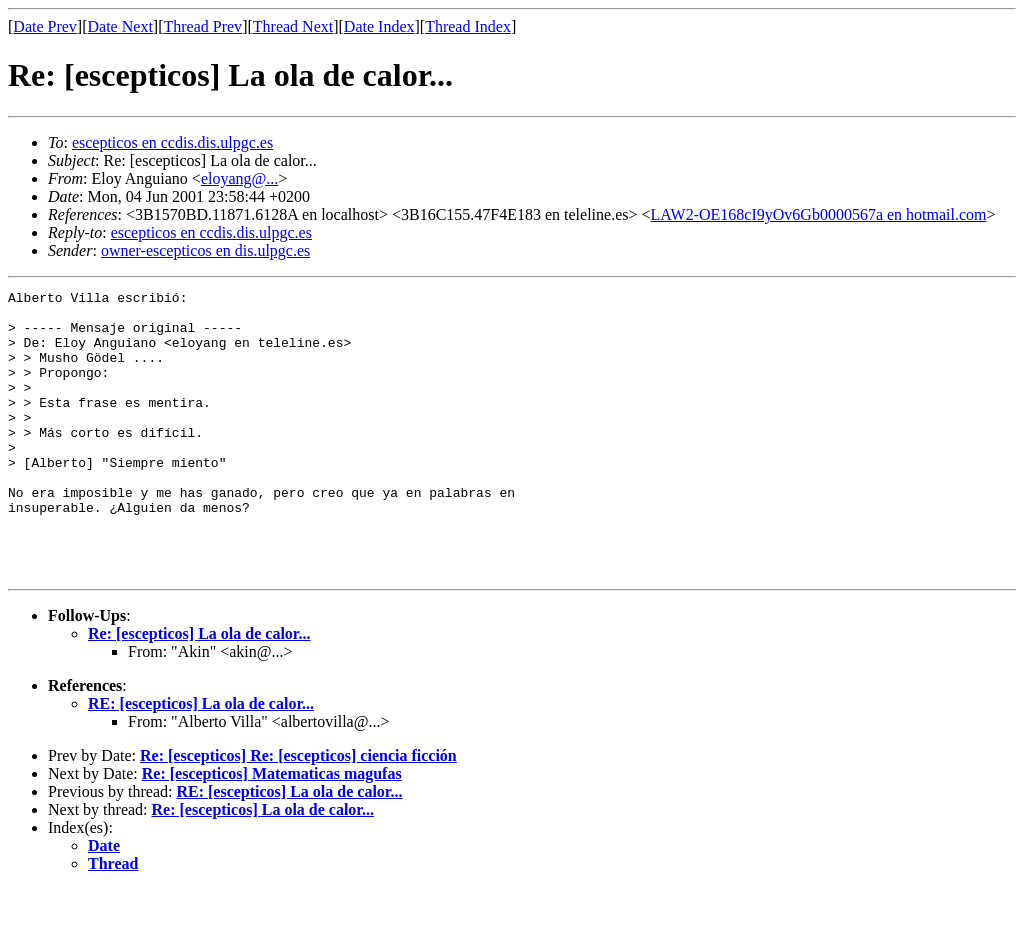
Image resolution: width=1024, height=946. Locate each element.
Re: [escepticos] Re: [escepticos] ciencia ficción (298, 812)
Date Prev (45, 26)
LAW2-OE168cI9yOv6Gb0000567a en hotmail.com (819, 214)
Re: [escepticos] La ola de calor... (199, 690)
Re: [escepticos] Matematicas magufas (272, 830)
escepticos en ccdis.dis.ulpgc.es (172, 142)
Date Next (120, 26)
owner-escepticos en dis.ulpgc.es (205, 250)
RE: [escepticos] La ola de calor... (201, 760)
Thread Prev (202, 26)
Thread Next (293, 26)
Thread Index (468, 26)
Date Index (379, 26)
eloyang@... (239, 178)
